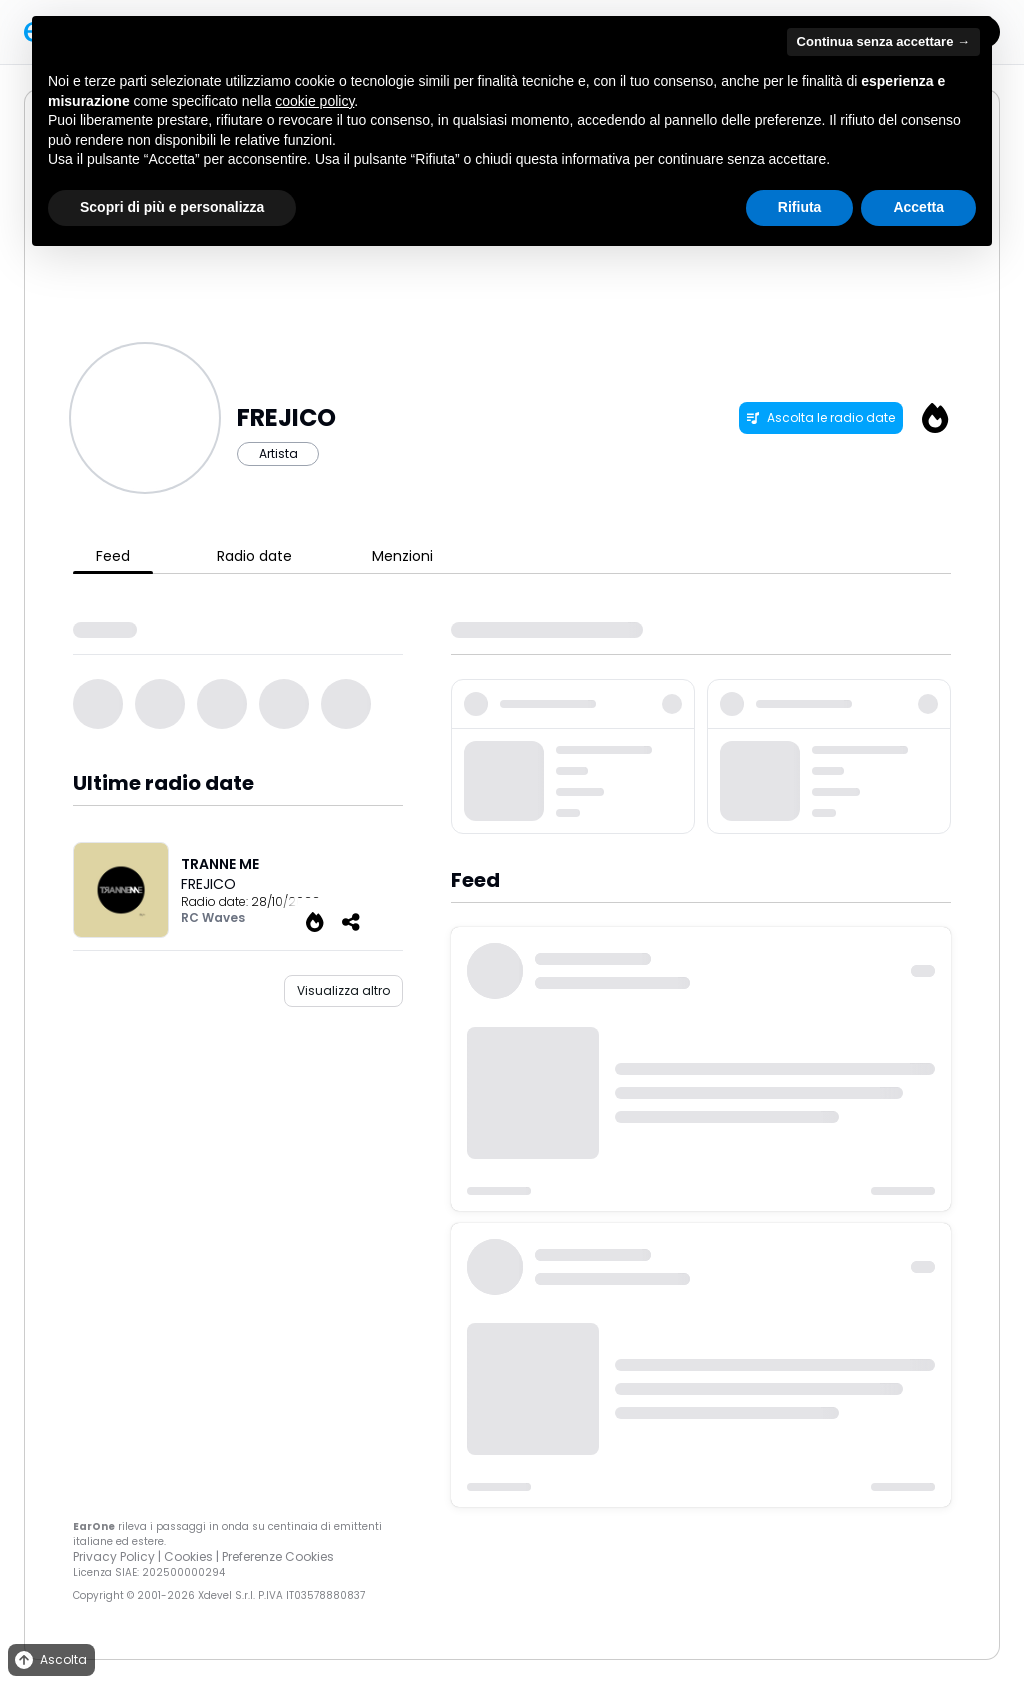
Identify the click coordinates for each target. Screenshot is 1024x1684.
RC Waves (213, 917)
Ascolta (49, 1660)
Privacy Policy (114, 1556)
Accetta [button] (918, 207)
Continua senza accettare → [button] (883, 41)
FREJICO (208, 884)
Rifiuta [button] (800, 207)
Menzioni (402, 556)
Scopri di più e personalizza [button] (172, 207)
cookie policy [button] (314, 101)
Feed (113, 556)
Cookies (188, 1556)
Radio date (254, 556)
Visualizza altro (343, 990)
